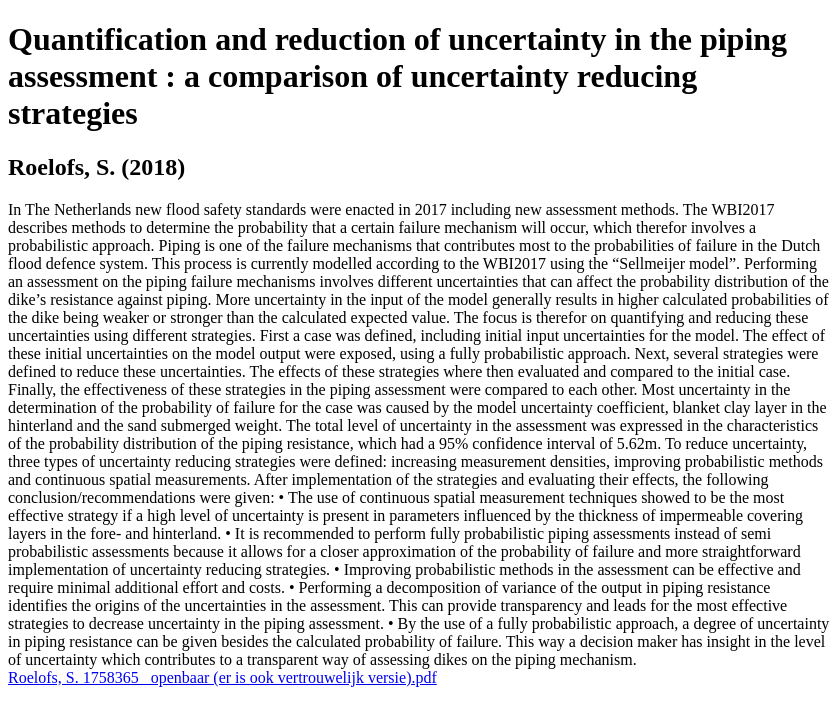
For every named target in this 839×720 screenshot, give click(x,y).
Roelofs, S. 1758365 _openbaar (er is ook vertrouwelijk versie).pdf (222, 677)
